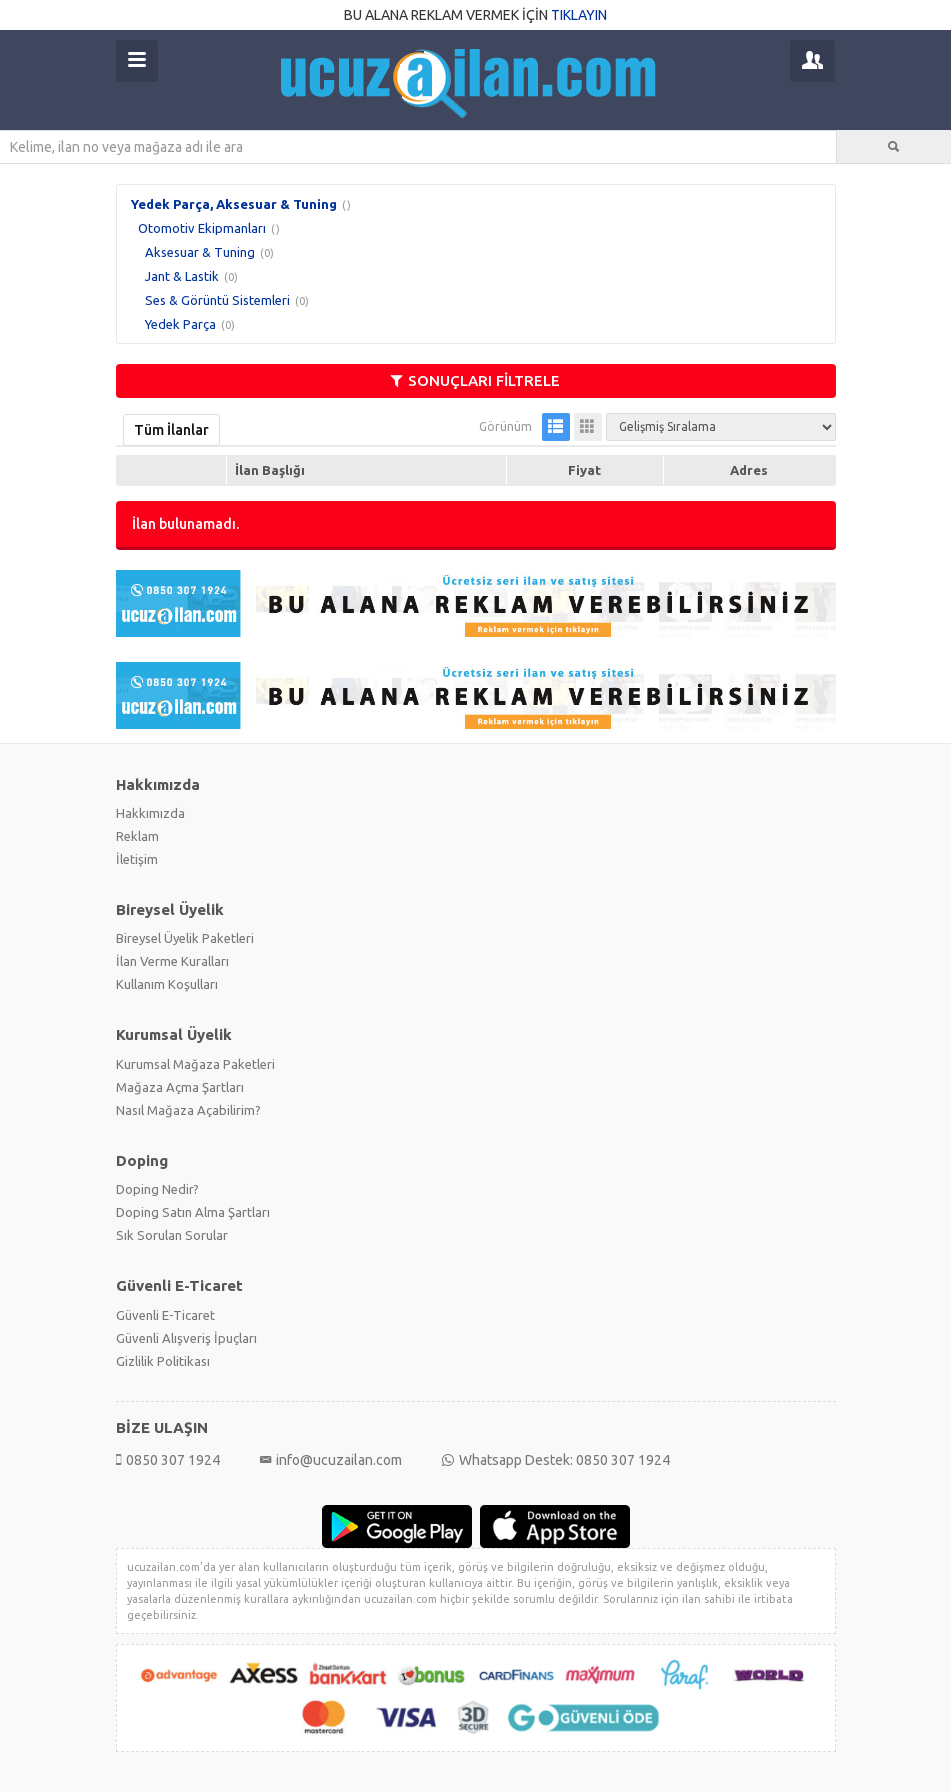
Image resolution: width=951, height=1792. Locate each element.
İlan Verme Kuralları (172, 961)
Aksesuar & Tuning (200, 252)
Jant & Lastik (182, 276)
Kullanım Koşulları (167, 984)
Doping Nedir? (157, 1189)
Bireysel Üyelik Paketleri (185, 938)
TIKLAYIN (579, 15)
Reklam (137, 836)
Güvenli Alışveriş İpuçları (186, 1338)
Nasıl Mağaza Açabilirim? (188, 1110)
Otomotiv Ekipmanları (202, 228)
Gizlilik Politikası (163, 1361)
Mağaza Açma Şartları (180, 1087)
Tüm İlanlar (171, 430)
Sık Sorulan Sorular (172, 1235)
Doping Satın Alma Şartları (193, 1212)
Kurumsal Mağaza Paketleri (195, 1064)
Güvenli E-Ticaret (165, 1315)
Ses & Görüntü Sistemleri (217, 300)
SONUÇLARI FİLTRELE (475, 380)
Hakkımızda (150, 813)
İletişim (137, 859)
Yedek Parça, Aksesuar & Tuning (234, 204)
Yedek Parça (180, 324)
